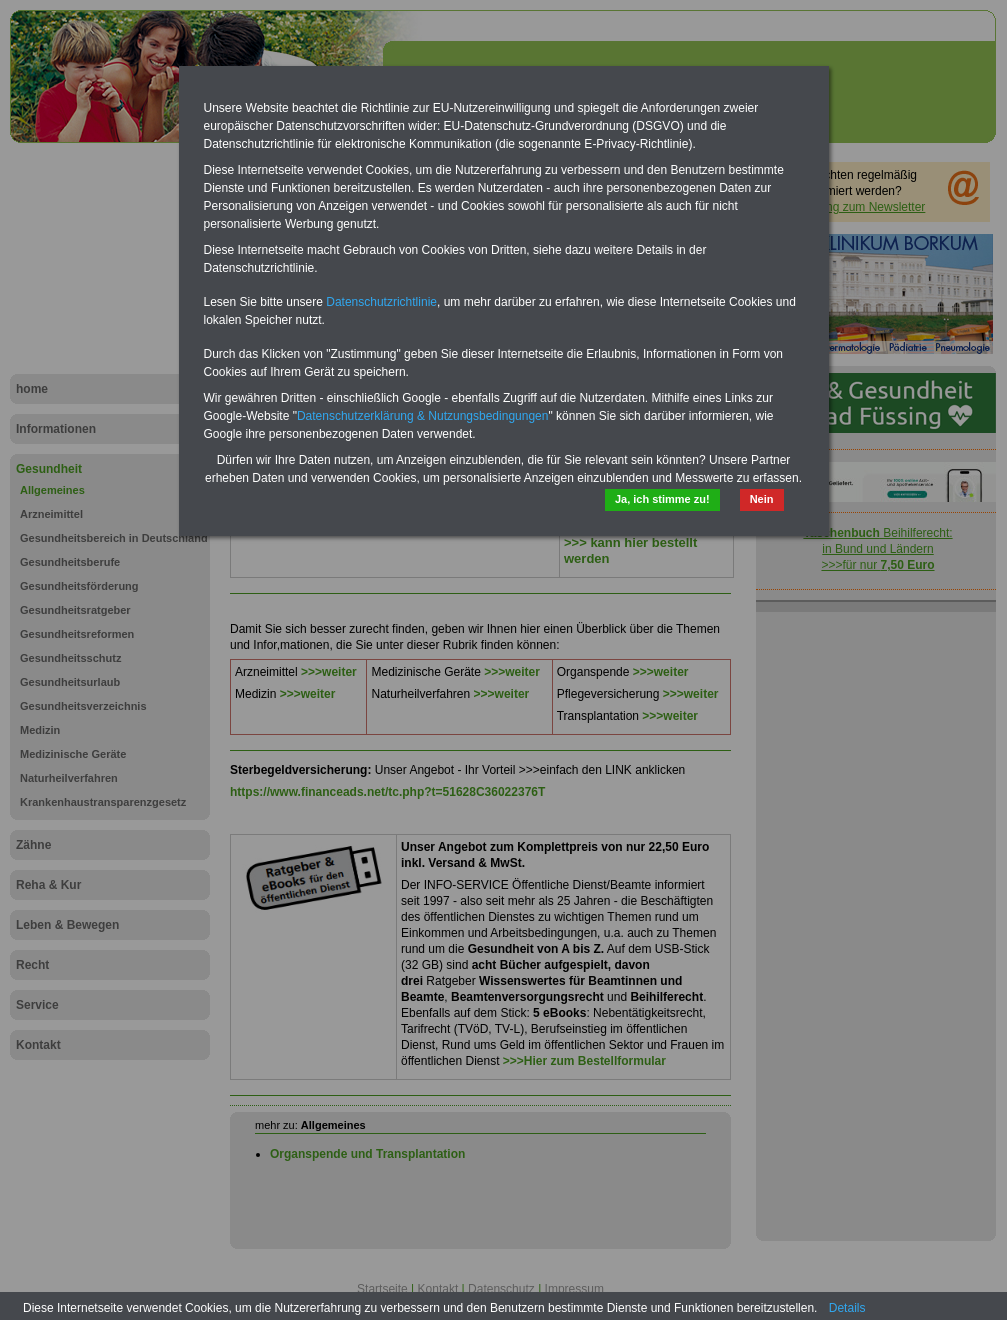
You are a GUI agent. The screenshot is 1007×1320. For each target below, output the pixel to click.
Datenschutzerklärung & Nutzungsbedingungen (423, 416)
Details (847, 1308)
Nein (762, 499)
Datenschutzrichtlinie (381, 302)
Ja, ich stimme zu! (662, 499)
